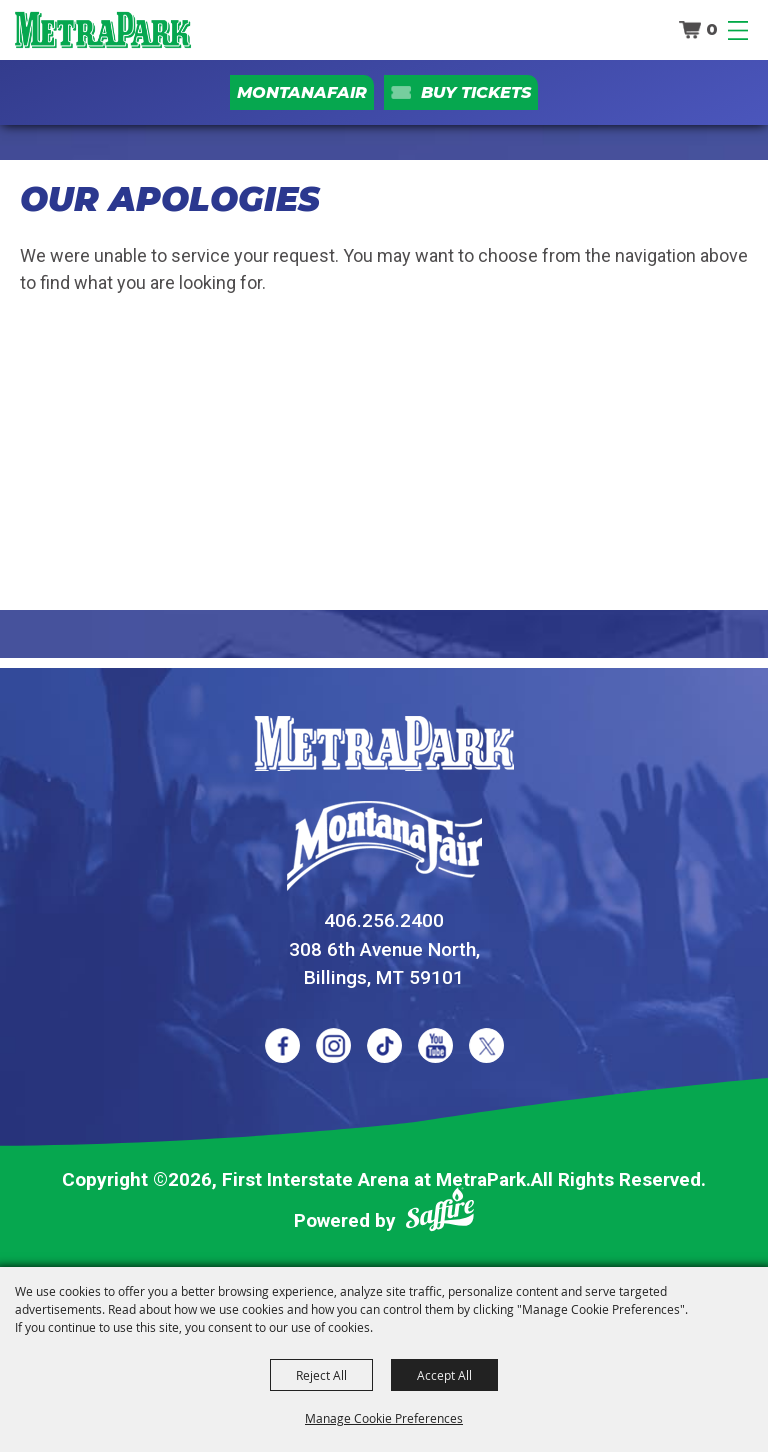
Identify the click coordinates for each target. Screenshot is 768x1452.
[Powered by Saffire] (440, 1213)
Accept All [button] (444, 1375)
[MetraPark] (384, 743)
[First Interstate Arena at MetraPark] (102, 30)
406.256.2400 (384, 920)
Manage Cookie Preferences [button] (384, 1418)
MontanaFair (302, 92)
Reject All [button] (321, 1375)
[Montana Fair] (384, 846)
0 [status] (712, 29)
